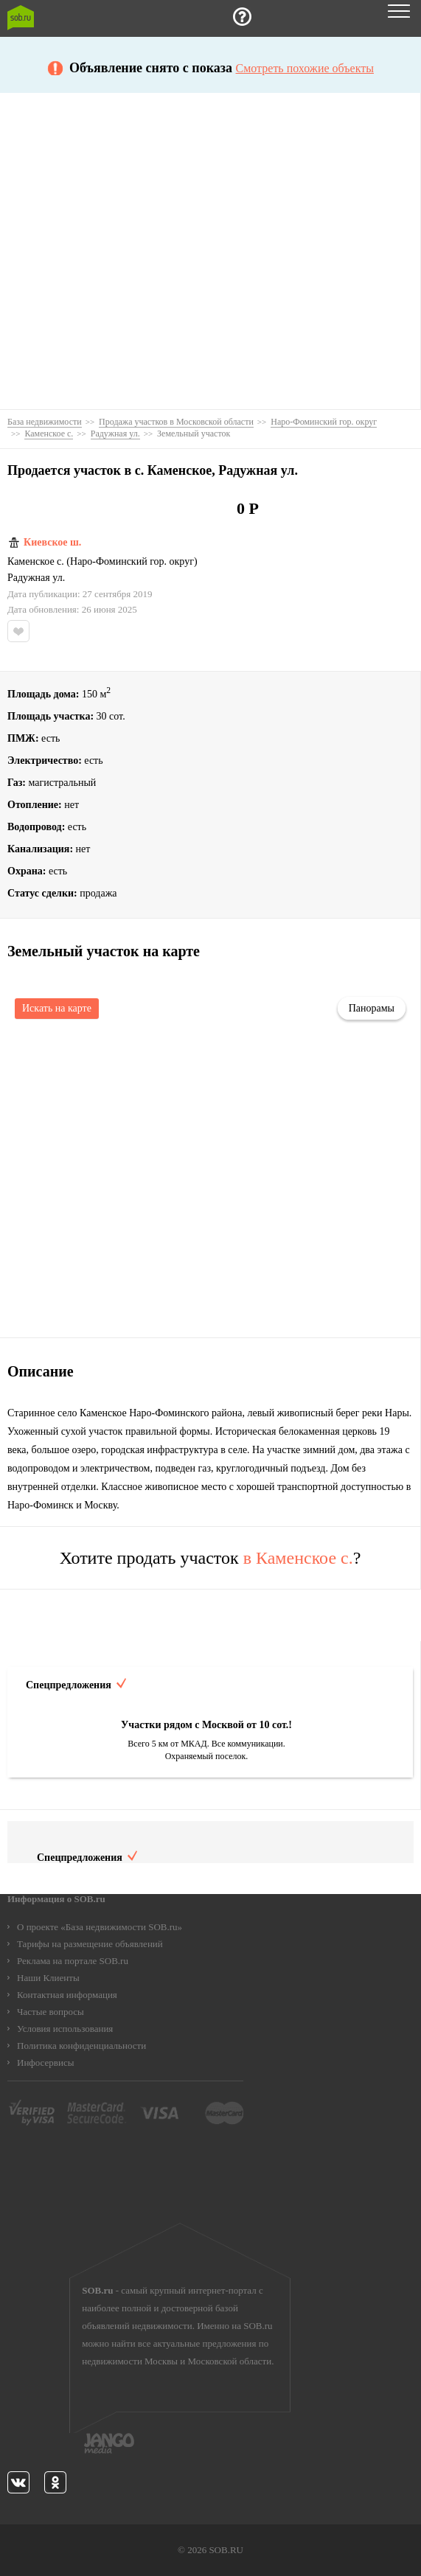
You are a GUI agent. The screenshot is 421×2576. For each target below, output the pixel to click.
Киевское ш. (52, 542)
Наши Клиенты (48, 1977)
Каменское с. (35, 562)
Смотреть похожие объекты (305, 68)
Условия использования (65, 2028)
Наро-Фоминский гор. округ (132, 562)
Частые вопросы (50, 2011)
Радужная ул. (36, 578)
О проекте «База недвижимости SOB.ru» (99, 1926)
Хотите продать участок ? (210, 1558)
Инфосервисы (45, 2062)
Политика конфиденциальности (81, 2045)
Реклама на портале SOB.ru (72, 1960)
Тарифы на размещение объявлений (90, 1943)
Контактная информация (67, 1994)
